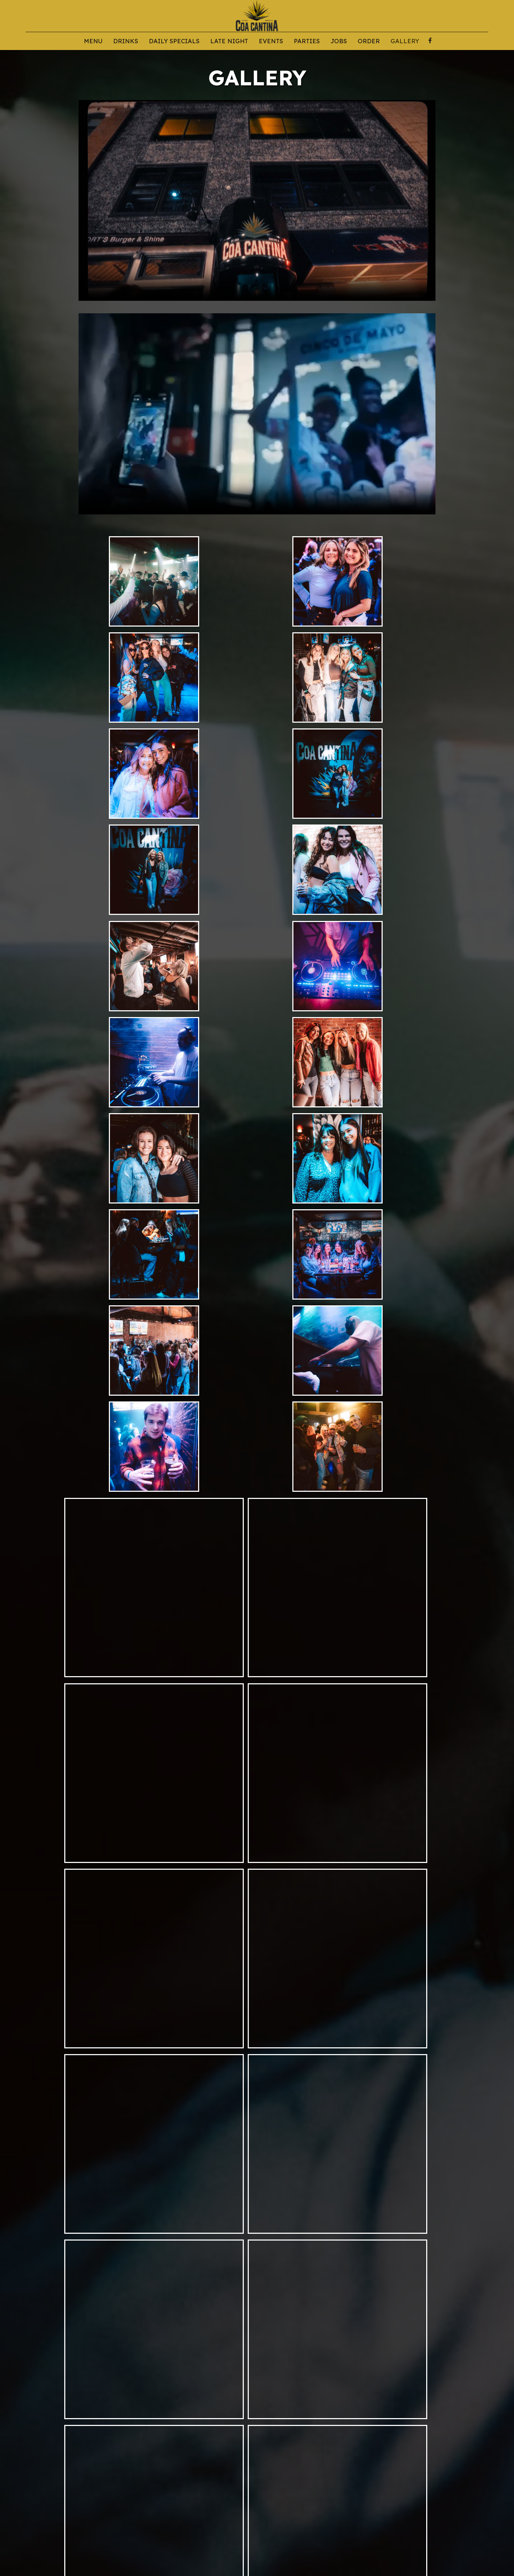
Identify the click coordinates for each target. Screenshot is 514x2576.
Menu (93, 41)
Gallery (404, 41)
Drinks (125, 41)
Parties (307, 41)
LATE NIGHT (229, 41)
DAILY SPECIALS (174, 41)
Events (271, 41)
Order (369, 41)
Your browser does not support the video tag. (257, 200)
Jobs (339, 41)
